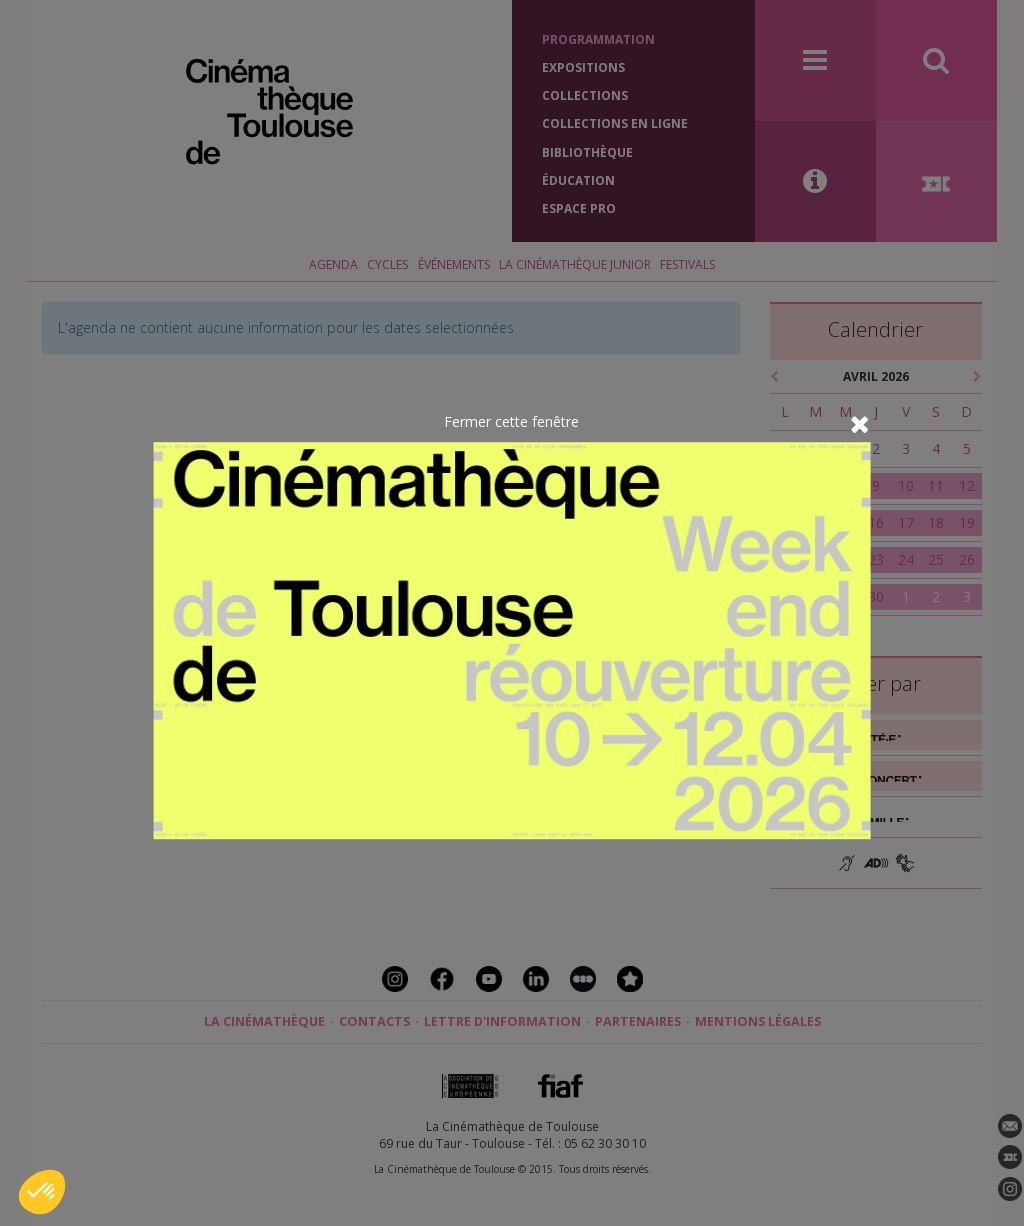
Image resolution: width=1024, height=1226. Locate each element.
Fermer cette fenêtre (511, 421)
